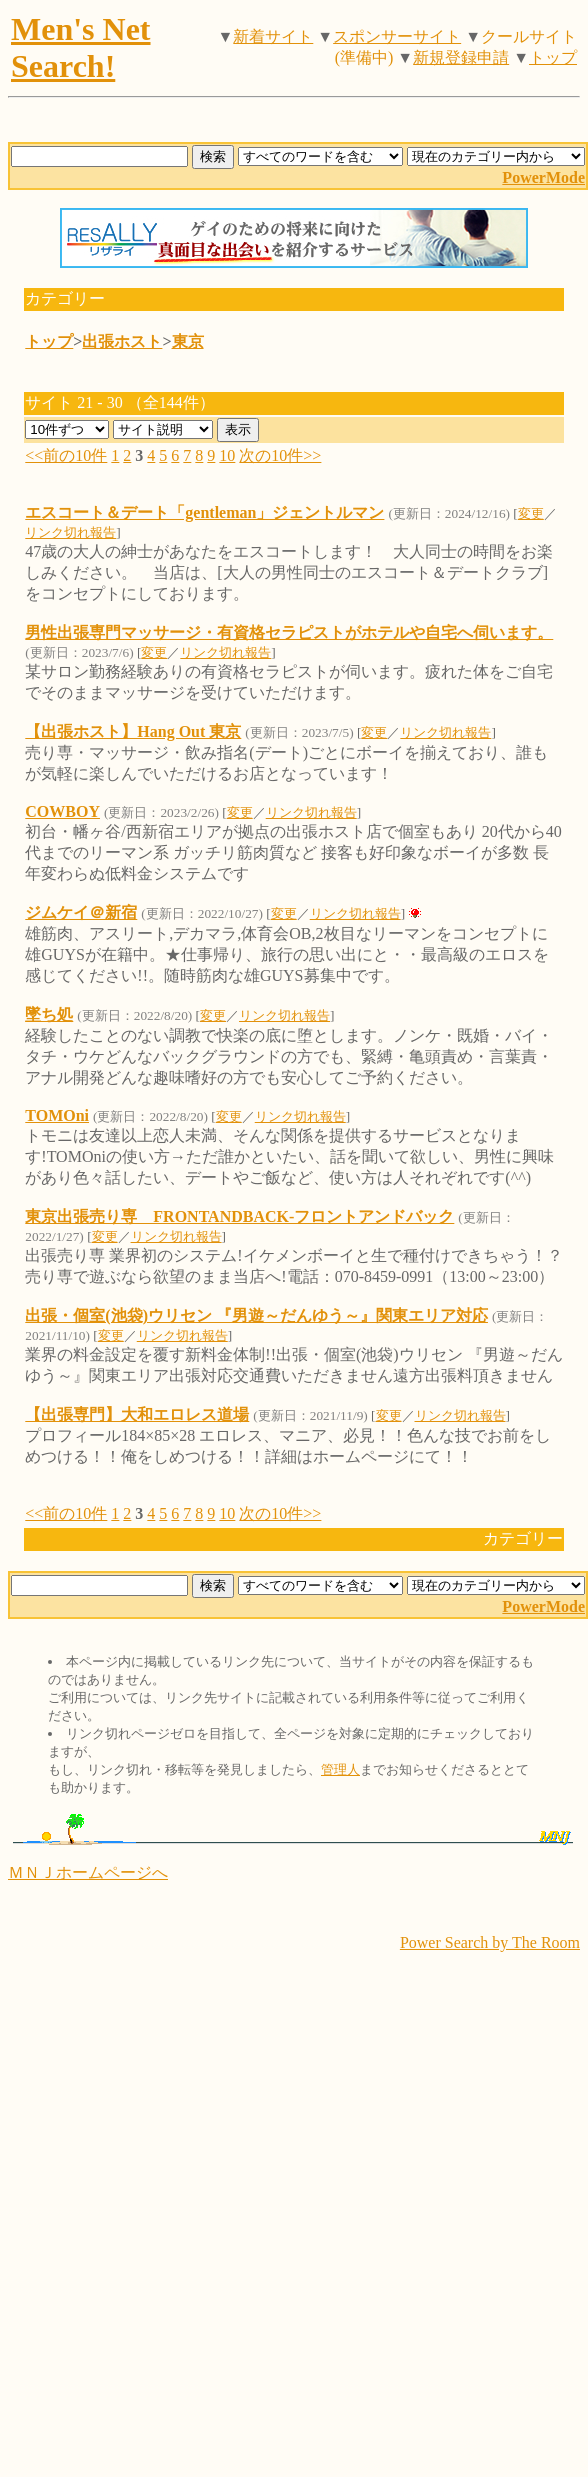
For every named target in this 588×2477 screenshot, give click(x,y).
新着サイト (273, 36)
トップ (553, 57)
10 (227, 455)
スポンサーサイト (397, 36)
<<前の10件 (66, 455)
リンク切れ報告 (70, 532)
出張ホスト (122, 341)
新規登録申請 (461, 57)
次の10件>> (280, 455)
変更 (531, 513)
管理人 (340, 1769)
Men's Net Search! (81, 47)
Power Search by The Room (490, 1942)
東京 (188, 341)
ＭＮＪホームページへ (88, 1872)
